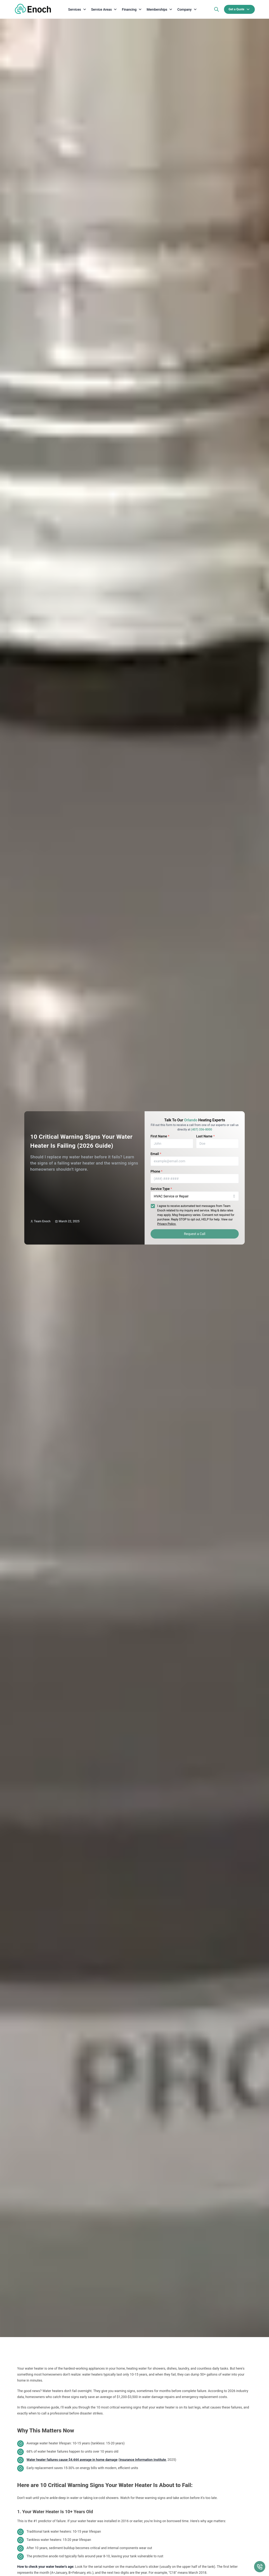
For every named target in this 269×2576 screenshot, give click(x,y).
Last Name (205, 1136)
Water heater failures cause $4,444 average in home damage (72, 2460)
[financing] (132, 9)
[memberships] (159, 9)
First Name (160, 1136)
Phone (157, 1171)
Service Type (161, 1189)
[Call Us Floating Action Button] (259, 2566)
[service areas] (104, 9)
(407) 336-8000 (201, 1129)
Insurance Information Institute (142, 2460)
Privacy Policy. (166, 1224)
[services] (77, 9)
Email (156, 1154)
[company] (187, 9)
